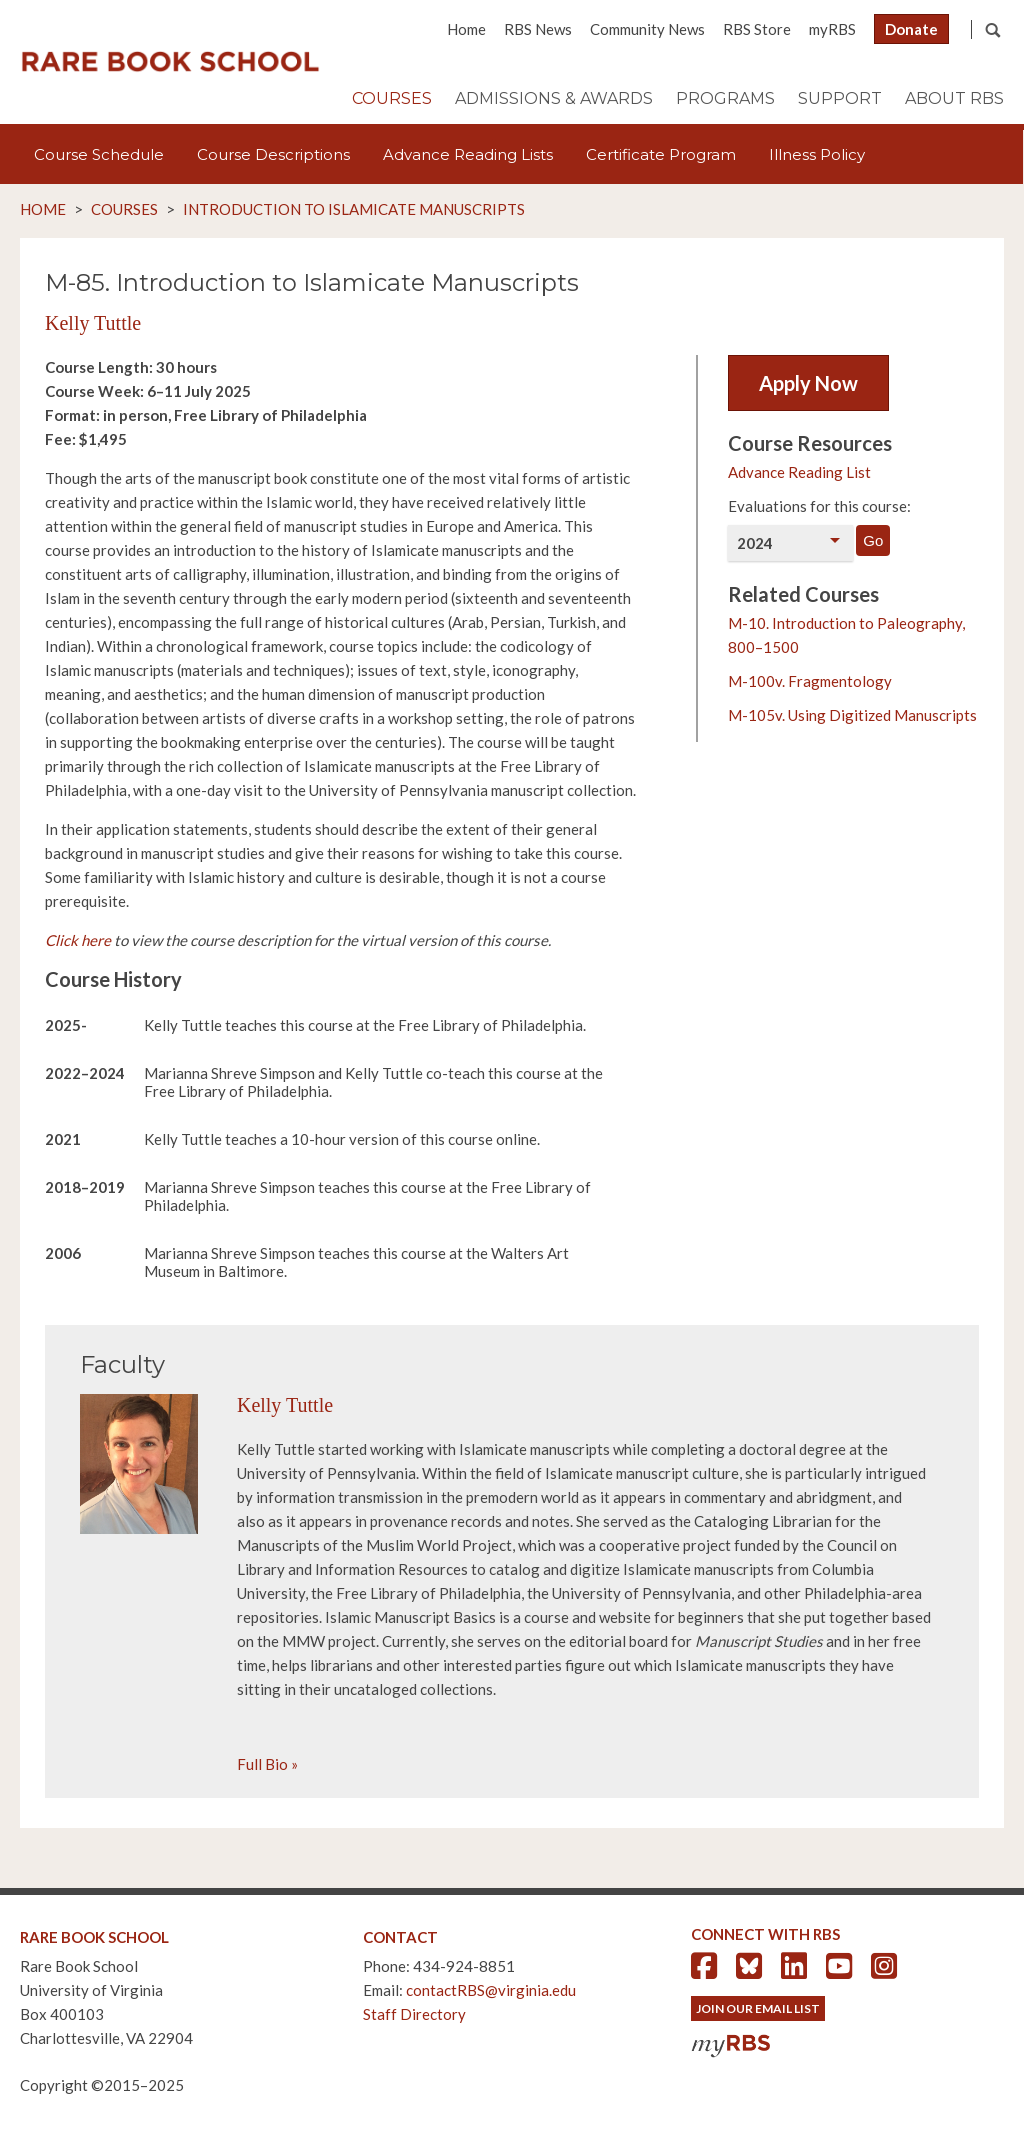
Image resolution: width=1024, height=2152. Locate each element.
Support (840, 98)
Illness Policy (817, 154)
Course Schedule (99, 154)
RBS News (538, 29)
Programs (725, 98)
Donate (911, 29)
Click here (78, 940)
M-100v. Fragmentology (810, 681)
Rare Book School (170, 62)
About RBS (954, 98)
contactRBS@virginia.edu (491, 1990)
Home (466, 29)
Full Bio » (267, 1764)
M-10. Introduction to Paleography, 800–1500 (846, 635)
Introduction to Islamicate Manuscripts (354, 209)
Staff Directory (414, 2014)
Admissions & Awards (554, 98)
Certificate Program (661, 154)
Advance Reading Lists (468, 154)
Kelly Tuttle (93, 323)
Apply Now (808, 383)
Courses (392, 98)
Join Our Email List (758, 2008)
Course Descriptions (273, 154)
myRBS (832, 29)
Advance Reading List (799, 472)
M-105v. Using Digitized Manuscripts (852, 715)
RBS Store (757, 29)
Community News (647, 29)
